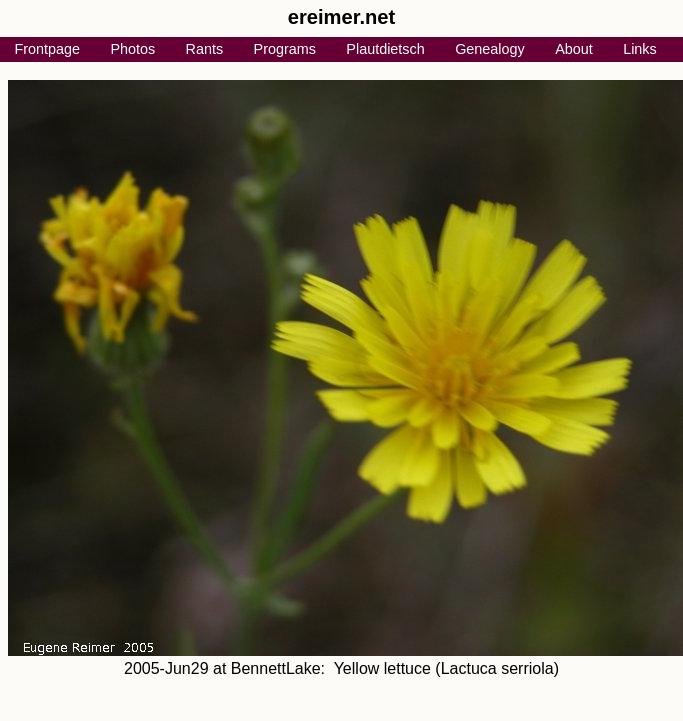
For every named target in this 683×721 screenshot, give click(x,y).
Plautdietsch (385, 49)
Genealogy (490, 49)
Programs (285, 49)
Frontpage (47, 49)
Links (640, 49)
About (574, 49)
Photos (132, 49)
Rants (205, 49)
